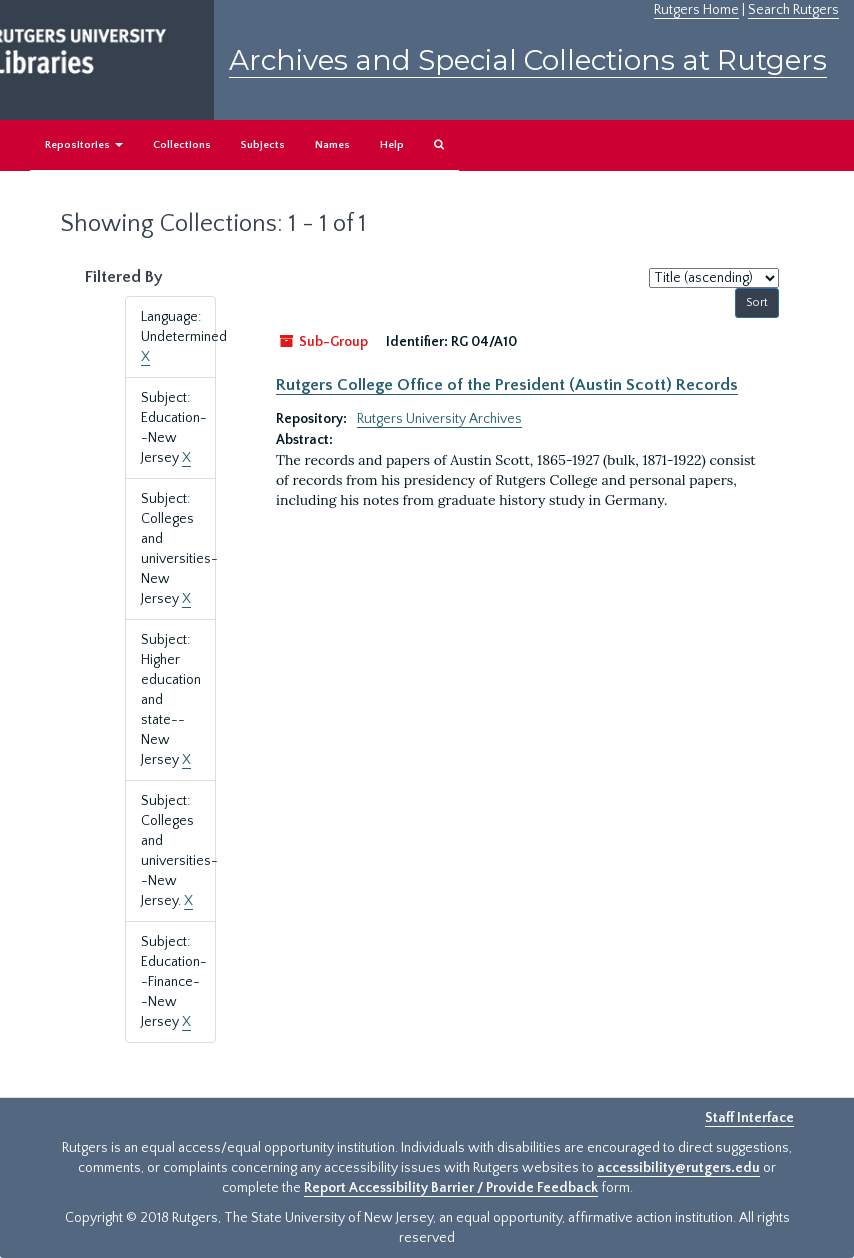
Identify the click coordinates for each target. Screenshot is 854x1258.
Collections (182, 145)
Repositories (84, 145)
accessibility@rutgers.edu (678, 1168)
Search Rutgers (793, 10)
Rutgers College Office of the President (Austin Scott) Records (507, 385)
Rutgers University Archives (439, 419)
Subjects (263, 145)
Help (392, 145)
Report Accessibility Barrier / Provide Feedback (451, 1188)
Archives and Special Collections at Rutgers (528, 60)
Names (332, 145)
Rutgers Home (696, 10)
